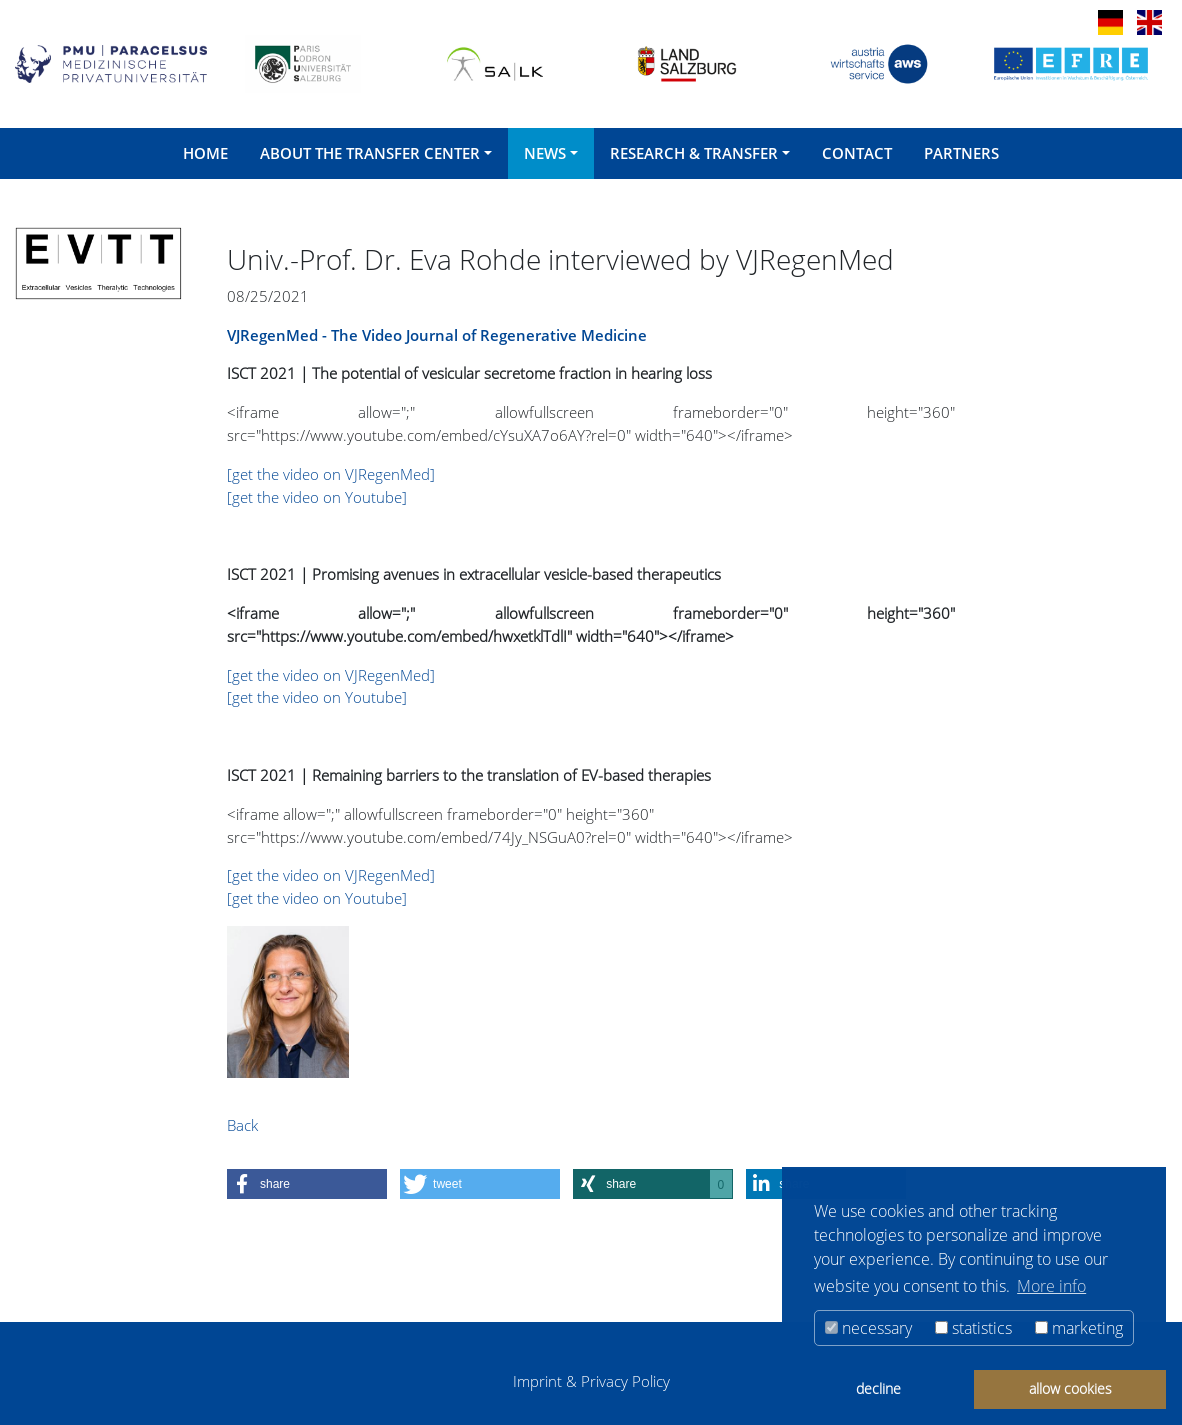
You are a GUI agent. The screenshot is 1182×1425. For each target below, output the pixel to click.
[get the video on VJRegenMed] (331, 474)
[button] (307, 1184)
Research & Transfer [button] (694, 153)
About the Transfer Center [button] (370, 153)
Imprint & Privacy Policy (591, 1381)
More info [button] (1051, 1286)
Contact (857, 153)
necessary (868, 1328)
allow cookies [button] (1070, 1388)
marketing (1079, 1328)
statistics (973, 1328)
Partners (961, 153)
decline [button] (878, 1388)
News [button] (545, 153)
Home (205, 153)
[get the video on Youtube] (317, 497)
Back (242, 1125)
